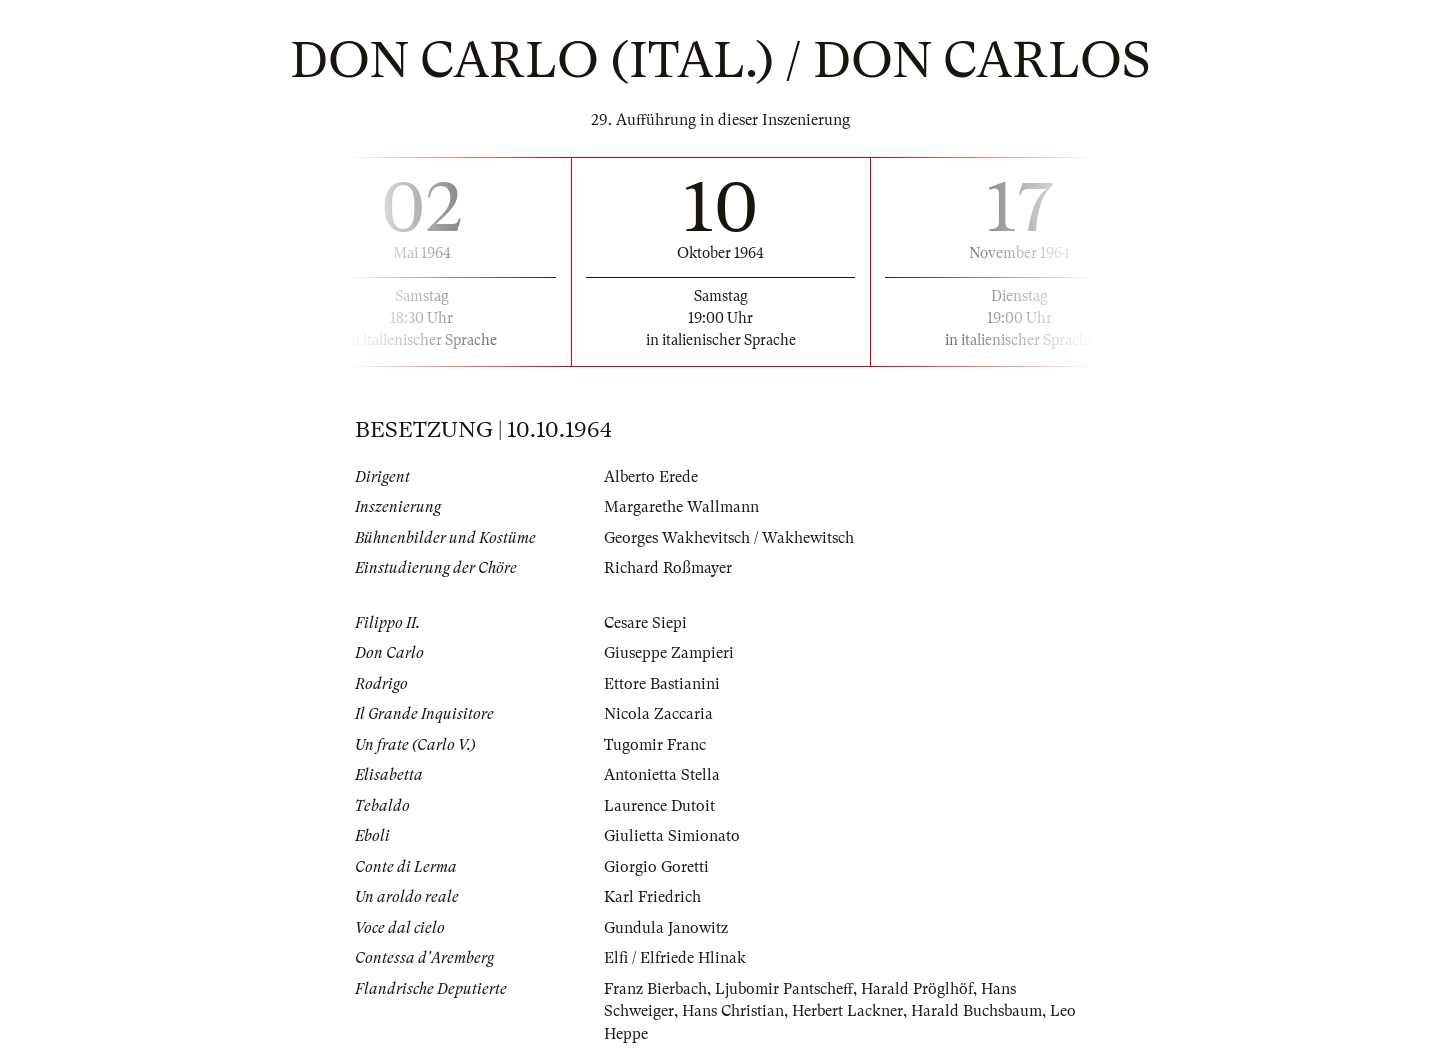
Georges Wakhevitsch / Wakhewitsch (729, 538)
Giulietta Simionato (672, 836)
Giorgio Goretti (656, 867)
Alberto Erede (651, 477)
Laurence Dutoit (659, 806)
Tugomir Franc (655, 745)
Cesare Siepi (645, 623)
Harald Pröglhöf (917, 989)
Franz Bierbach (655, 989)
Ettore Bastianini (662, 684)
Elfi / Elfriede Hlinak (675, 958)
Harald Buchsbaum (976, 1011)
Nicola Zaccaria (658, 714)
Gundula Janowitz (666, 928)
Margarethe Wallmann (681, 507)
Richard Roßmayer (668, 568)
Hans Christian (733, 1011)
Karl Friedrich (652, 897)
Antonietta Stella (662, 775)
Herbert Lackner (847, 1011)
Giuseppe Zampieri (669, 653)
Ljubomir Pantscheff (784, 989)
